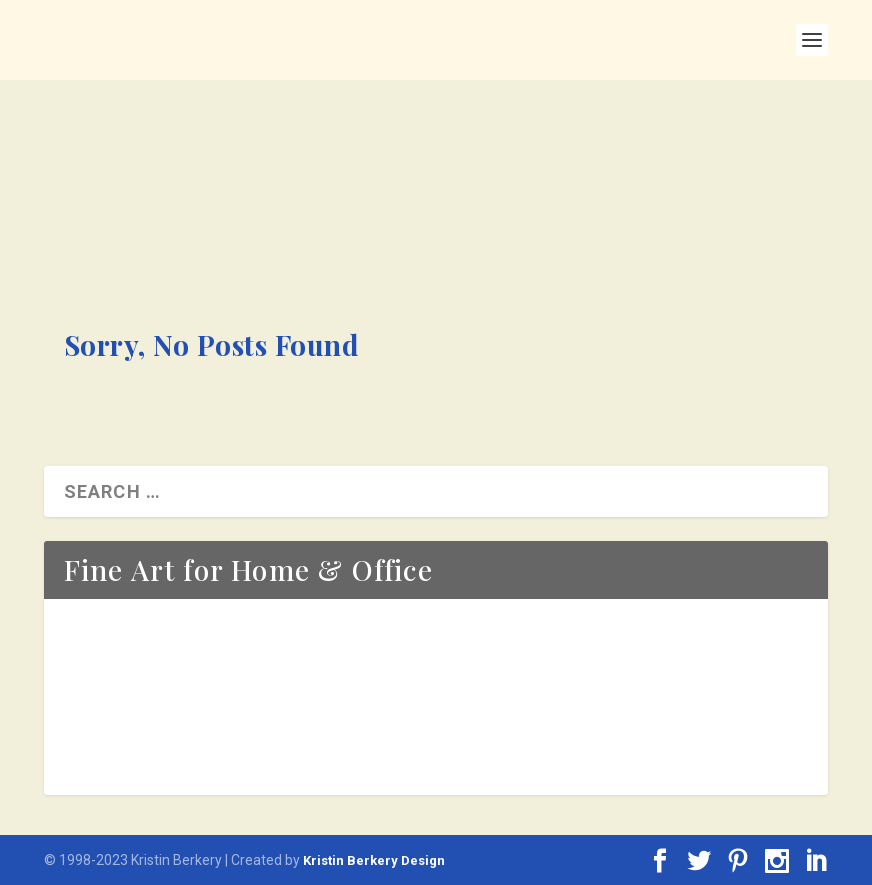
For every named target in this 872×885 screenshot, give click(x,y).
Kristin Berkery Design (374, 860)
